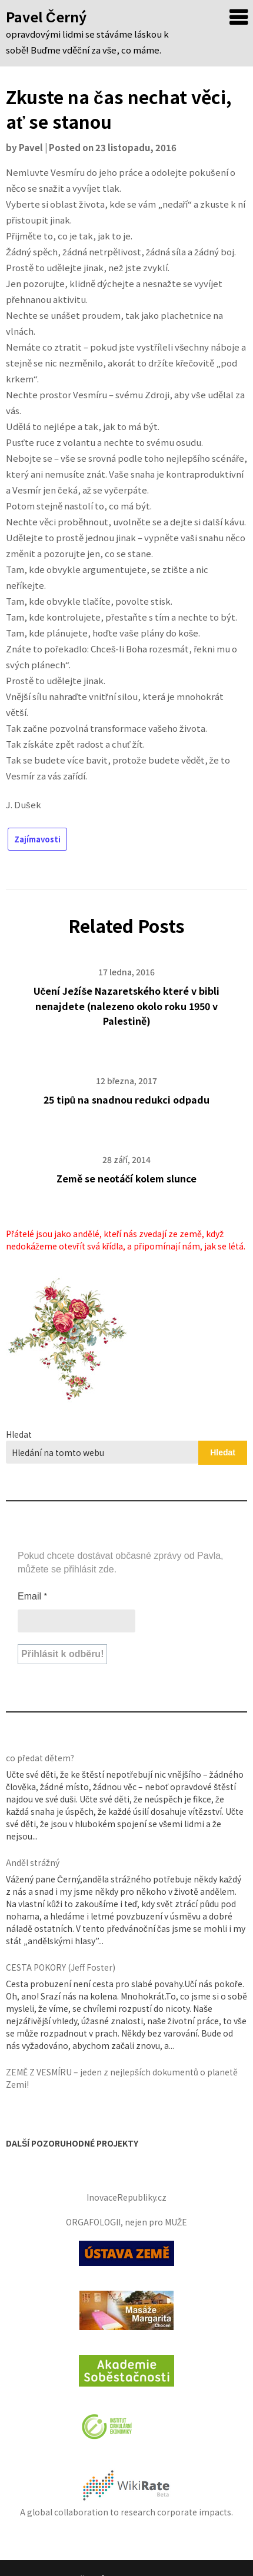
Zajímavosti (37, 839)
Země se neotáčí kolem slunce (126, 1178)
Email (33, 1596)
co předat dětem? (40, 1758)
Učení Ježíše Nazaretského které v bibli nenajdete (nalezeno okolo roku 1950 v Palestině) (127, 1005)
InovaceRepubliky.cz (126, 2197)
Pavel (31, 147)
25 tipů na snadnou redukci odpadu (127, 1099)
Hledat (19, 1434)
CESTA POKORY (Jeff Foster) (60, 1967)
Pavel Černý (46, 16)
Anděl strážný (32, 1862)
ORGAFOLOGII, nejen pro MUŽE (127, 2222)
